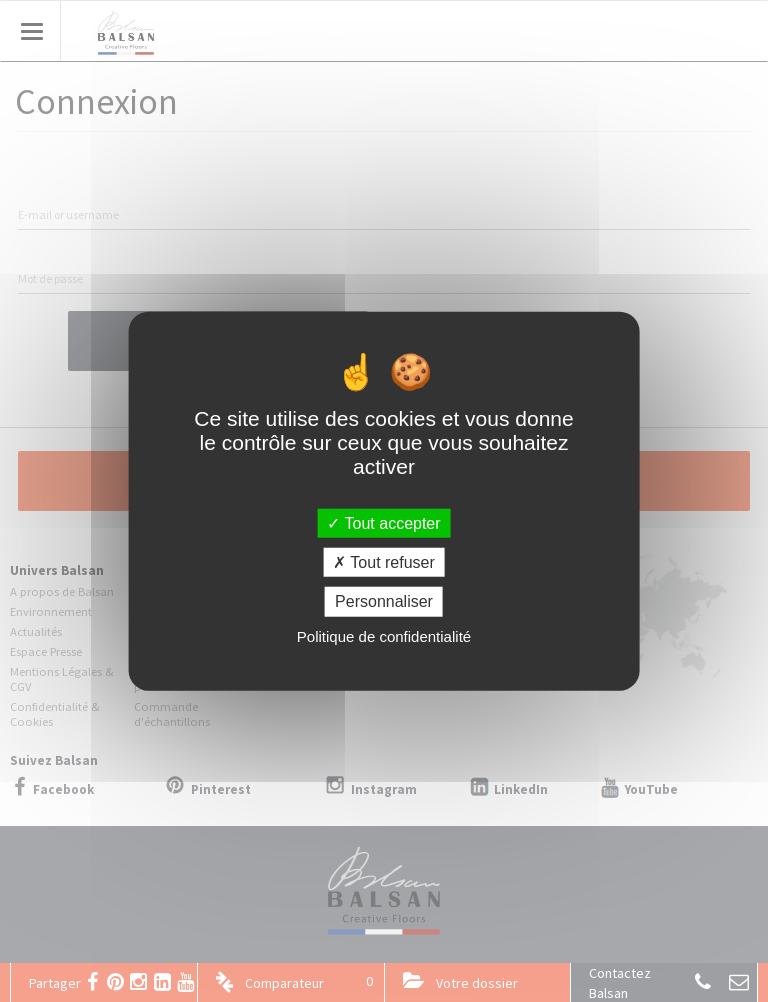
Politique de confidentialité (384, 635)
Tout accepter (383, 523)
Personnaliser (384, 601)
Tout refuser (384, 562)
